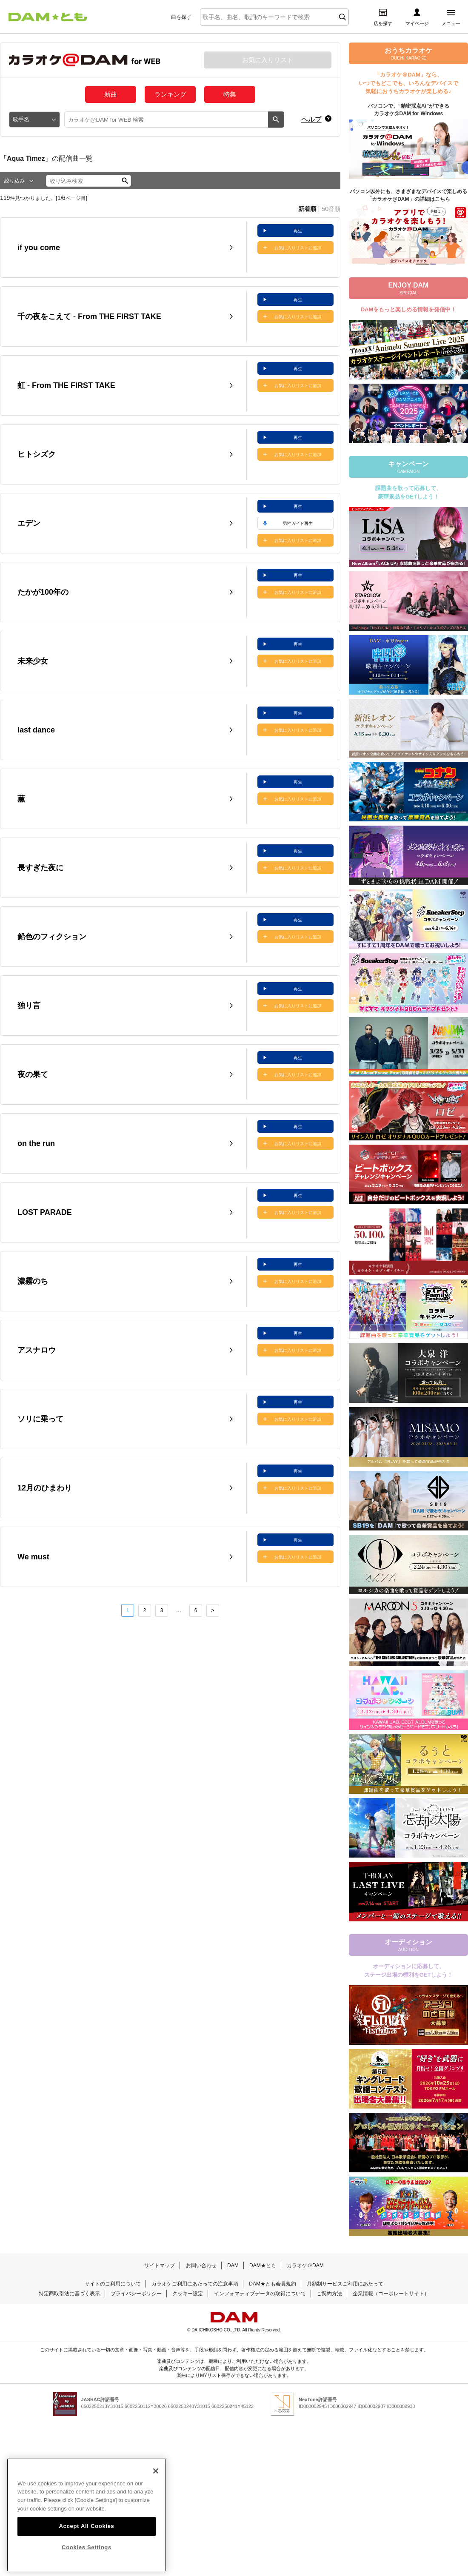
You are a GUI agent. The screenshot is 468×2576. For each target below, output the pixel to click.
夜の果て (32, 1074)
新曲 (110, 94)
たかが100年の (42, 592)
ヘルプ (311, 119)
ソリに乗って (40, 1419)
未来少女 (32, 661)
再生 (298, 230)
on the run (36, 1143)
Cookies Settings (86, 2545)
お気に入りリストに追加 (297, 247)
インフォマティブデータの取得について (260, 2294)
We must (33, 1557)
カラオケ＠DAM (305, 2265)
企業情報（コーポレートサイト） (391, 2294)
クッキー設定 (187, 2294)
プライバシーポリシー (136, 2294)
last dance (36, 730)
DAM (233, 2265)
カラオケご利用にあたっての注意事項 (194, 2284)
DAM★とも (262, 2265)
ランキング (170, 94)
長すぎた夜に (40, 867)
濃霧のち (32, 1281)
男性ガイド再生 (298, 523)
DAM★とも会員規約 (272, 2284)
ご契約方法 (329, 2294)
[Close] (155, 2468)
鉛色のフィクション (51, 936)
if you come (38, 247)
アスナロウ (36, 1350)
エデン (28, 523)
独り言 (28, 1005)
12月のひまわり (44, 1488)
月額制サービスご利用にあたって (345, 2284)
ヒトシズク (36, 454)
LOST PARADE (44, 1212)
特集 (229, 94)
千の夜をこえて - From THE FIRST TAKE (89, 316)
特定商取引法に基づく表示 (69, 2294)
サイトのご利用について (113, 2284)
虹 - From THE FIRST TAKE (66, 385)
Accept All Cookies (86, 2523)
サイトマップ (159, 2265)
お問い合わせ (201, 2265)
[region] (86, 2513)
